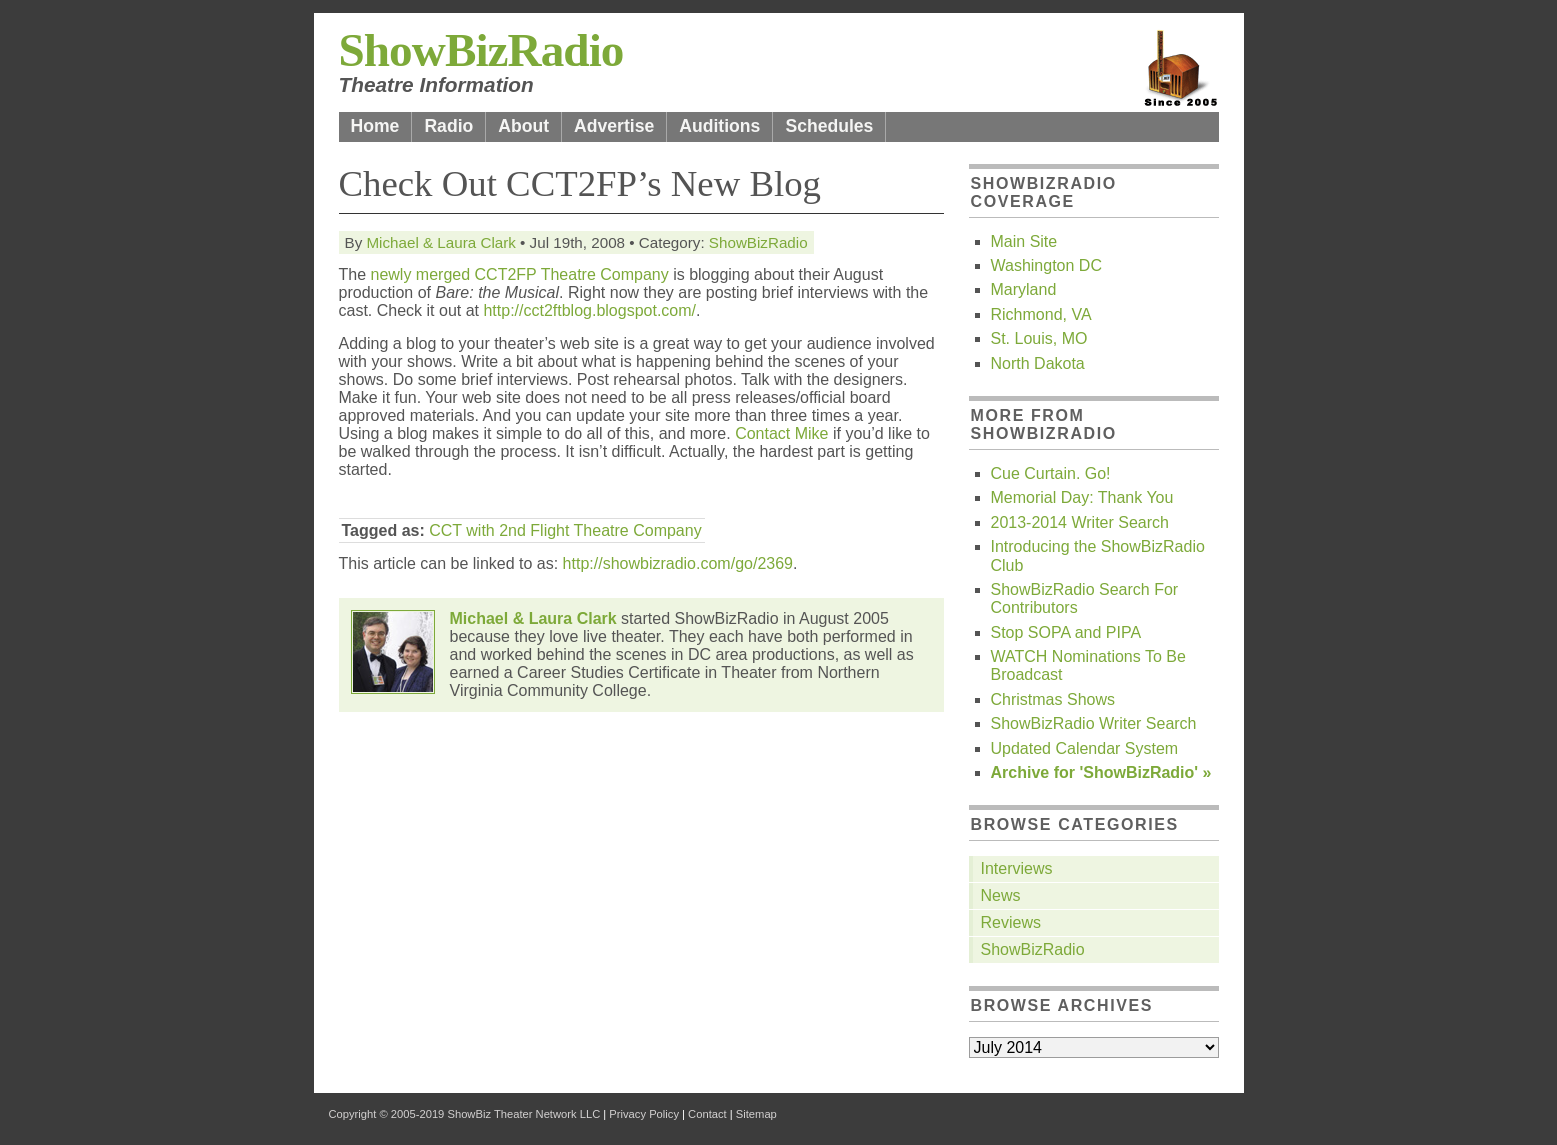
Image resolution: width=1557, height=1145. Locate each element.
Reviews (1011, 922)
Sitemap (756, 1114)
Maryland (1024, 289)
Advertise (614, 126)
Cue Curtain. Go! (1051, 473)
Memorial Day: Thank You (1082, 497)
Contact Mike (781, 433)
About (523, 126)
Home (375, 126)
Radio (448, 126)
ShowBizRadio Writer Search (1094, 723)
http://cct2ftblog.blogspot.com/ (589, 310)
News (1001, 895)
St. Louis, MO (1039, 338)
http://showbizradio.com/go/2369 (678, 563)
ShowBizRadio (481, 50)
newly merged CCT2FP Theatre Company (520, 274)
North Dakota (1038, 363)
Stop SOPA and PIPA (1066, 632)
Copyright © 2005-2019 (387, 1114)
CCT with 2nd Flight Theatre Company (565, 530)
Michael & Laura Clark (440, 242)
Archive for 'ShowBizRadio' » (1101, 772)
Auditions (719, 126)
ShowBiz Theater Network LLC (523, 1114)
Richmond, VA (1041, 314)
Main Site (1024, 241)
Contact (707, 1114)
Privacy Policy (644, 1114)
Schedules (829, 126)
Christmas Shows (1053, 699)
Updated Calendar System (1085, 748)
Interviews (1017, 868)
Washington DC (1046, 265)
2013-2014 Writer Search (1080, 522)
